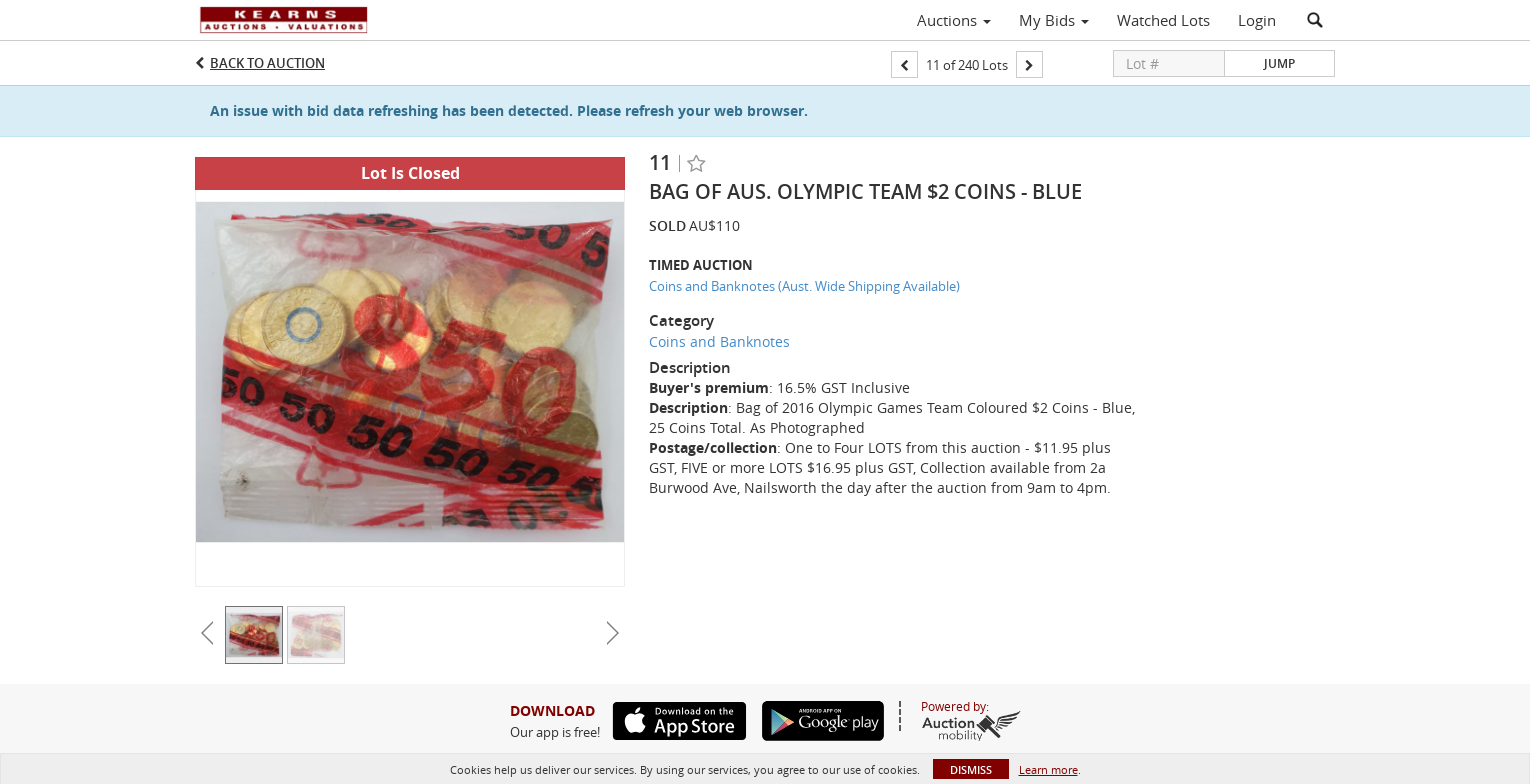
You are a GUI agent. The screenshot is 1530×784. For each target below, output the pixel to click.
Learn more (1048, 769)
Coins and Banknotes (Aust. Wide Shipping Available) (804, 286)
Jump (1279, 63)
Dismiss (971, 769)
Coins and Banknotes (719, 341)
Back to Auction (267, 63)
